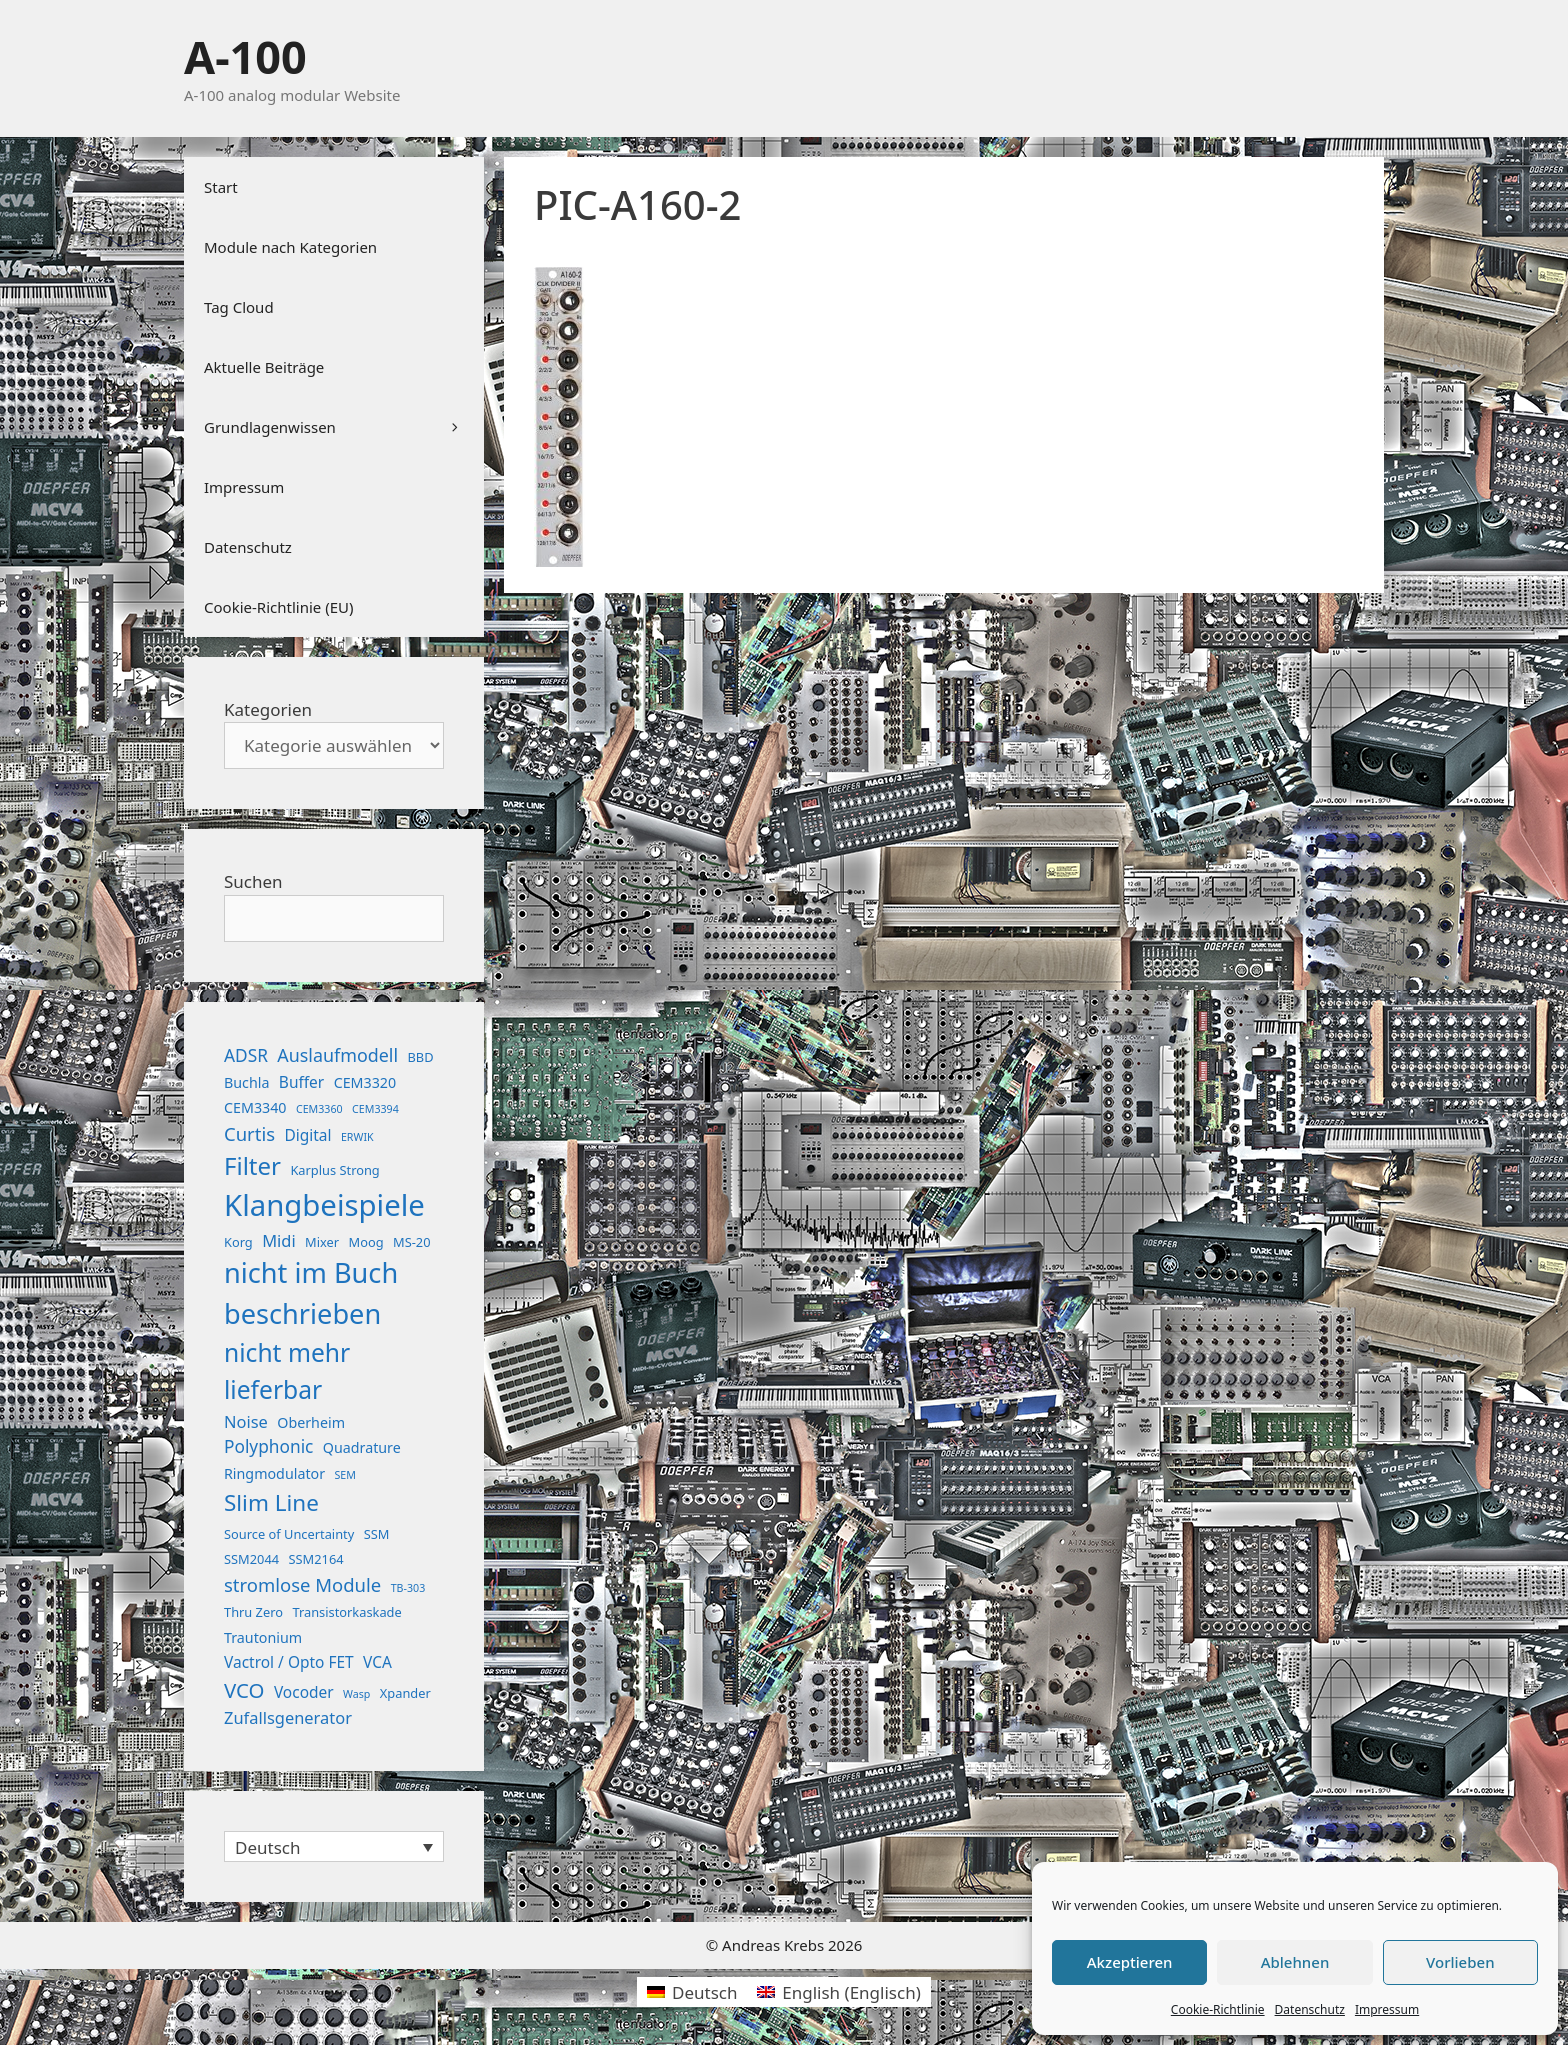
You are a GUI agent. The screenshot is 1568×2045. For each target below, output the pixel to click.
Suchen (253, 881)
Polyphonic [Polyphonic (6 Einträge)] (268, 1446)
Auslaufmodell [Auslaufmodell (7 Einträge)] (337, 1055)
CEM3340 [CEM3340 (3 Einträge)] (255, 1107)
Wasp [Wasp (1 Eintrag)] (356, 1694)
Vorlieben (1460, 1962)
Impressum (1387, 2009)
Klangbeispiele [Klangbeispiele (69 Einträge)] (324, 1205)
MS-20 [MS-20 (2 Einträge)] (411, 1242)
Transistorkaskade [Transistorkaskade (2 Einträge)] (346, 1612)
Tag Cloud (239, 307)
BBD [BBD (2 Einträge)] (420, 1057)
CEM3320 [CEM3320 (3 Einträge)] (365, 1082)
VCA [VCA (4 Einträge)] (377, 1662)
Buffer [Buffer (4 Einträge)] (301, 1082)
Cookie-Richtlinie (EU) (278, 607)
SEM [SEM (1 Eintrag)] (344, 1475)
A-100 (245, 56)
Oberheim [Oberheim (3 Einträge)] (311, 1422)
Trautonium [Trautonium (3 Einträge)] (263, 1637)
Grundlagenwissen (344, 427)
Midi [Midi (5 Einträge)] (279, 1240)
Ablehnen (1295, 1962)
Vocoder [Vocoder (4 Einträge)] (304, 1692)
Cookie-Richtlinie (1218, 2009)
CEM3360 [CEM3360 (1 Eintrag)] (319, 1109)
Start (221, 187)
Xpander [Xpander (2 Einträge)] (405, 1693)
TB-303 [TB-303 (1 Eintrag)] (408, 1588)
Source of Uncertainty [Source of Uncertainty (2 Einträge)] (289, 1534)
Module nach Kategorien (290, 247)
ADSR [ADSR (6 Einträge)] (246, 1055)
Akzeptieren (1130, 1962)
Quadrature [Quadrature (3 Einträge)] (362, 1447)
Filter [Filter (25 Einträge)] (252, 1165)
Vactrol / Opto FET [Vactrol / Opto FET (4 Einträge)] (289, 1662)
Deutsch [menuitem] (267, 1847)
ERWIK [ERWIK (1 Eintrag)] (357, 1137)
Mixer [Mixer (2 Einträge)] (322, 1242)
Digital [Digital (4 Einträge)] (307, 1135)
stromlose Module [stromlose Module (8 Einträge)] (302, 1584)
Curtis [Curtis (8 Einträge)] (249, 1133)
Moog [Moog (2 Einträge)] (366, 1242)
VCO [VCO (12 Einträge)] (244, 1690)
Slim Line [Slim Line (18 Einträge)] (271, 1502)
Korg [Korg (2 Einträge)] (238, 1242)
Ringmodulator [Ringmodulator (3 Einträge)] (274, 1473)
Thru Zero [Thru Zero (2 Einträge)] (253, 1612)
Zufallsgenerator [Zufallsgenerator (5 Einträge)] (288, 1717)
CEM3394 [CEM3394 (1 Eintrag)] (375, 1109)
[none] (334, 1846)
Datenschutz (1310, 2009)
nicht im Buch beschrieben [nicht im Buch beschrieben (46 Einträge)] (311, 1293)
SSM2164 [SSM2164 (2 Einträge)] (316, 1559)
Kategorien (268, 709)
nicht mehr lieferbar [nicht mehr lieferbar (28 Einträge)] (287, 1371)
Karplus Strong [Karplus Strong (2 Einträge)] (334, 1170)
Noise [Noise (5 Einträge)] (246, 1421)
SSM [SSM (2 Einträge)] (377, 1534)
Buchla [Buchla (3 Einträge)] (246, 1082)
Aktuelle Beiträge (264, 367)
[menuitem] (334, 1846)
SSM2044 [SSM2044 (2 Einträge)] (251, 1559)
